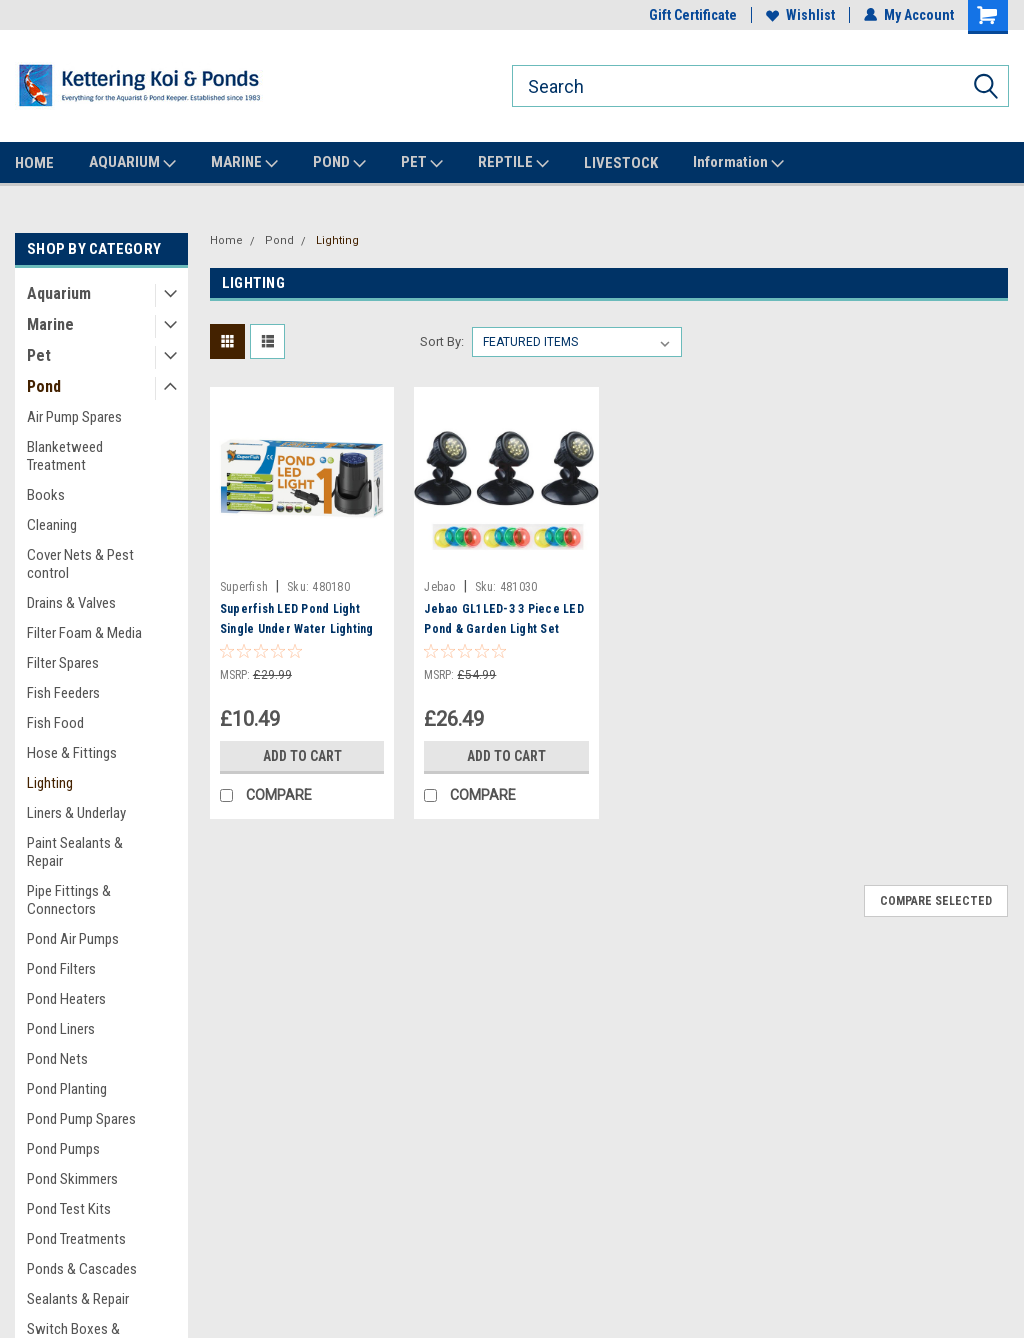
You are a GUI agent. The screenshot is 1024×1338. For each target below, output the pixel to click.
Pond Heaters (66, 999)
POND (339, 163)
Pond (44, 386)
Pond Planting (67, 1089)
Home (226, 240)
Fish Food (55, 723)
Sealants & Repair (78, 1299)
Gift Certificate (693, 15)
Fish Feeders (63, 693)
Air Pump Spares (74, 417)
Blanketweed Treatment (65, 456)
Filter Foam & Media (84, 633)
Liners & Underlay (76, 813)
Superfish (244, 587)
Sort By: (442, 341)
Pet (39, 355)
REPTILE (513, 163)
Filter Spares (63, 663)
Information (738, 163)
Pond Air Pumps (73, 939)
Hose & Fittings (72, 753)
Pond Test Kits (69, 1209)
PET (422, 163)
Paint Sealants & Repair (75, 852)
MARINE (244, 163)
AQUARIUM (132, 163)
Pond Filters (61, 969)
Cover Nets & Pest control (80, 564)
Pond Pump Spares (81, 1119)
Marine (50, 324)
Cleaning (52, 525)
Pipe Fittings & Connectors (69, 900)
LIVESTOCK (621, 163)
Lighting (50, 783)
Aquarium (59, 293)
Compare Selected (936, 901)
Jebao (439, 587)
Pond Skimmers (72, 1179)
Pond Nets (57, 1059)
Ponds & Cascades (82, 1269)
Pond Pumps (63, 1149)
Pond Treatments (76, 1239)
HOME (34, 163)
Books (46, 495)
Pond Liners (61, 1029)
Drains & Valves (71, 603)
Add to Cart (302, 756)
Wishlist (800, 15)
